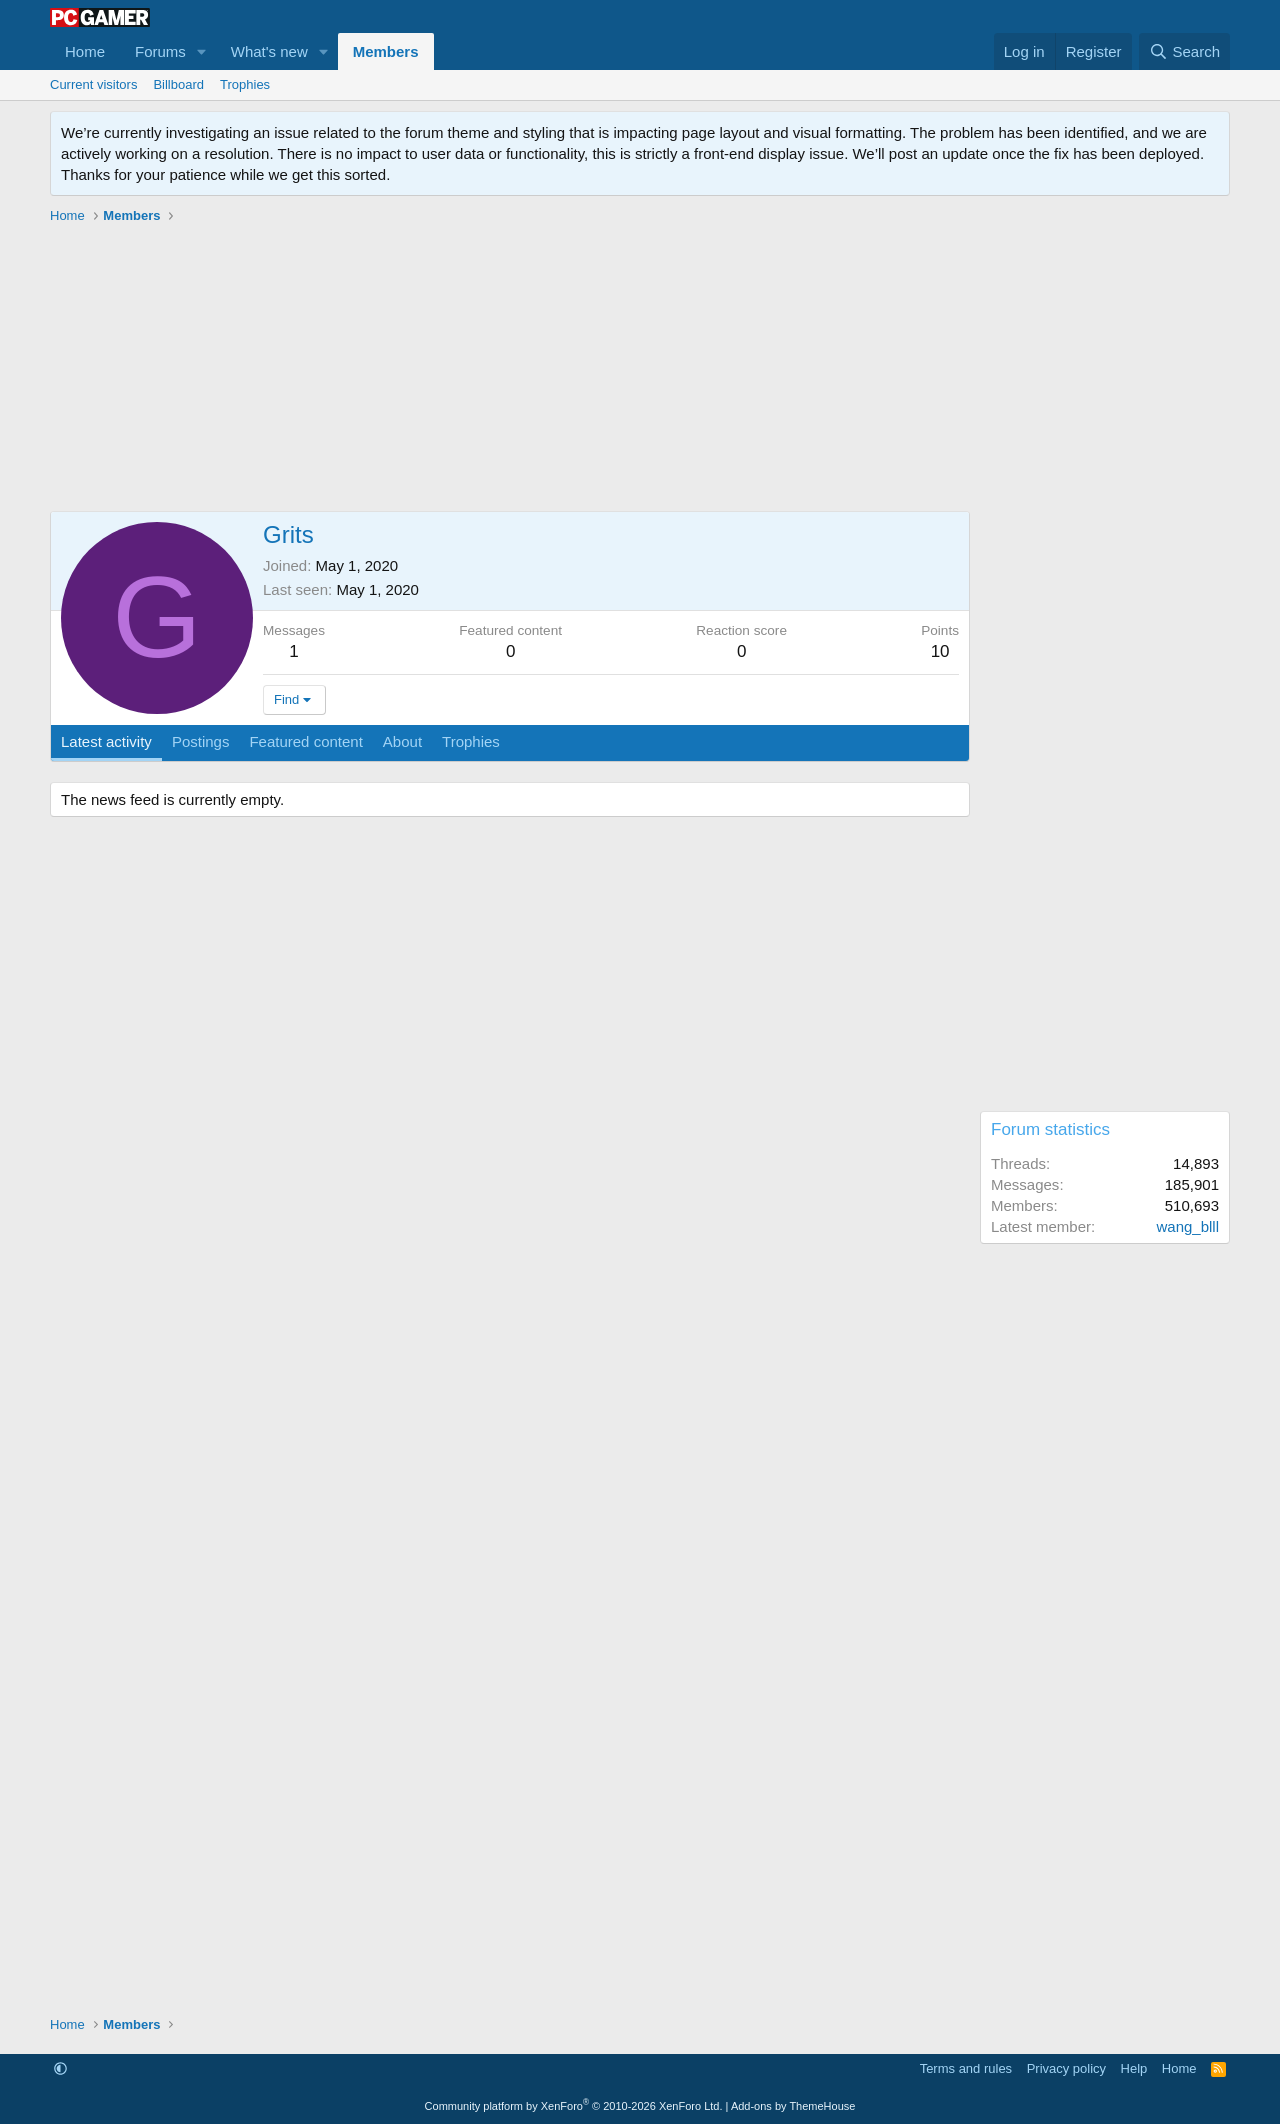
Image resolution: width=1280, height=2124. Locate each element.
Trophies (245, 84)
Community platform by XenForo (574, 2106)
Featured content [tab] (305, 741)
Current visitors (93, 84)
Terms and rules (966, 2068)
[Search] (1184, 51)
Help (1134, 2068)
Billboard (178, 84)
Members (386, 51)
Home (85, 51)
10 (940, 651)
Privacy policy (1066, 2068)
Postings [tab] (201, 741)
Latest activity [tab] (106, 741)
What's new (269, 51)
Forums (160, 51)
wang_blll (1187, 1226)
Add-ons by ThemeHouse (793, 2106)
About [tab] (402, 741)
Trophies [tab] (471, 741)
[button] (202, 51)
